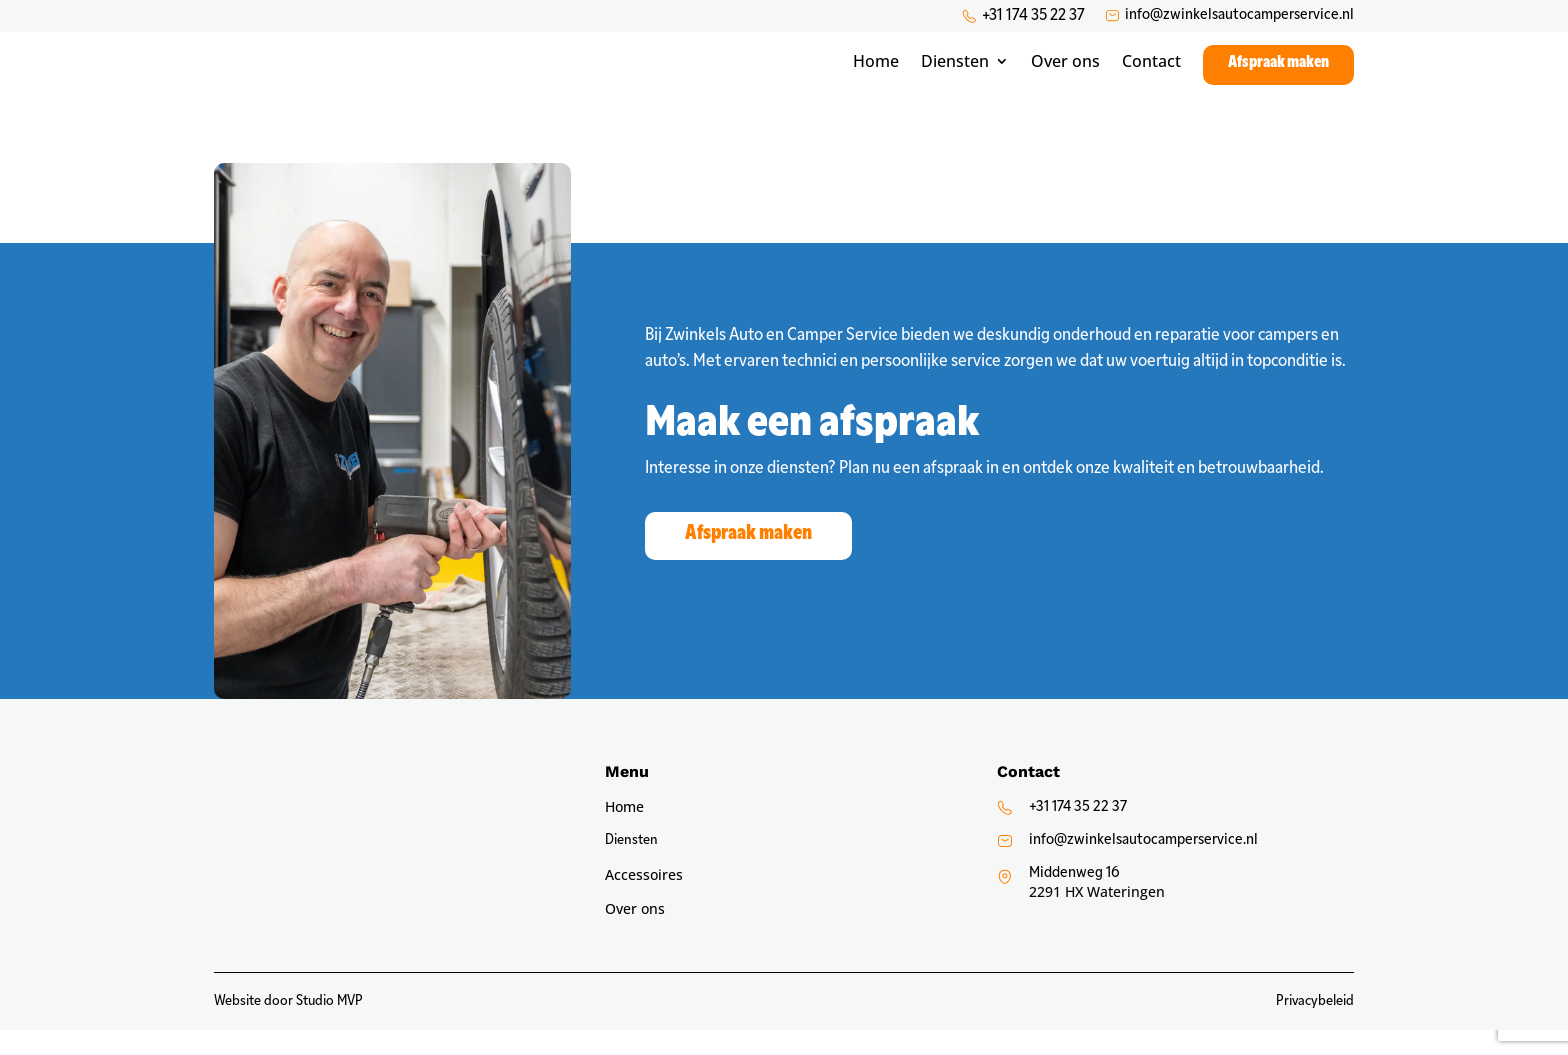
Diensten (955, 69)
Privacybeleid (1315, 1026)
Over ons (1065, 69)
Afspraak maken (1278, 69)
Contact (1151, 69)
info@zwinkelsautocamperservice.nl (1239, 15)
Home (876, 69)
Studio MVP (329, 1026)
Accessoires (644, 901)
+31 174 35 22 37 (1033, 16)
